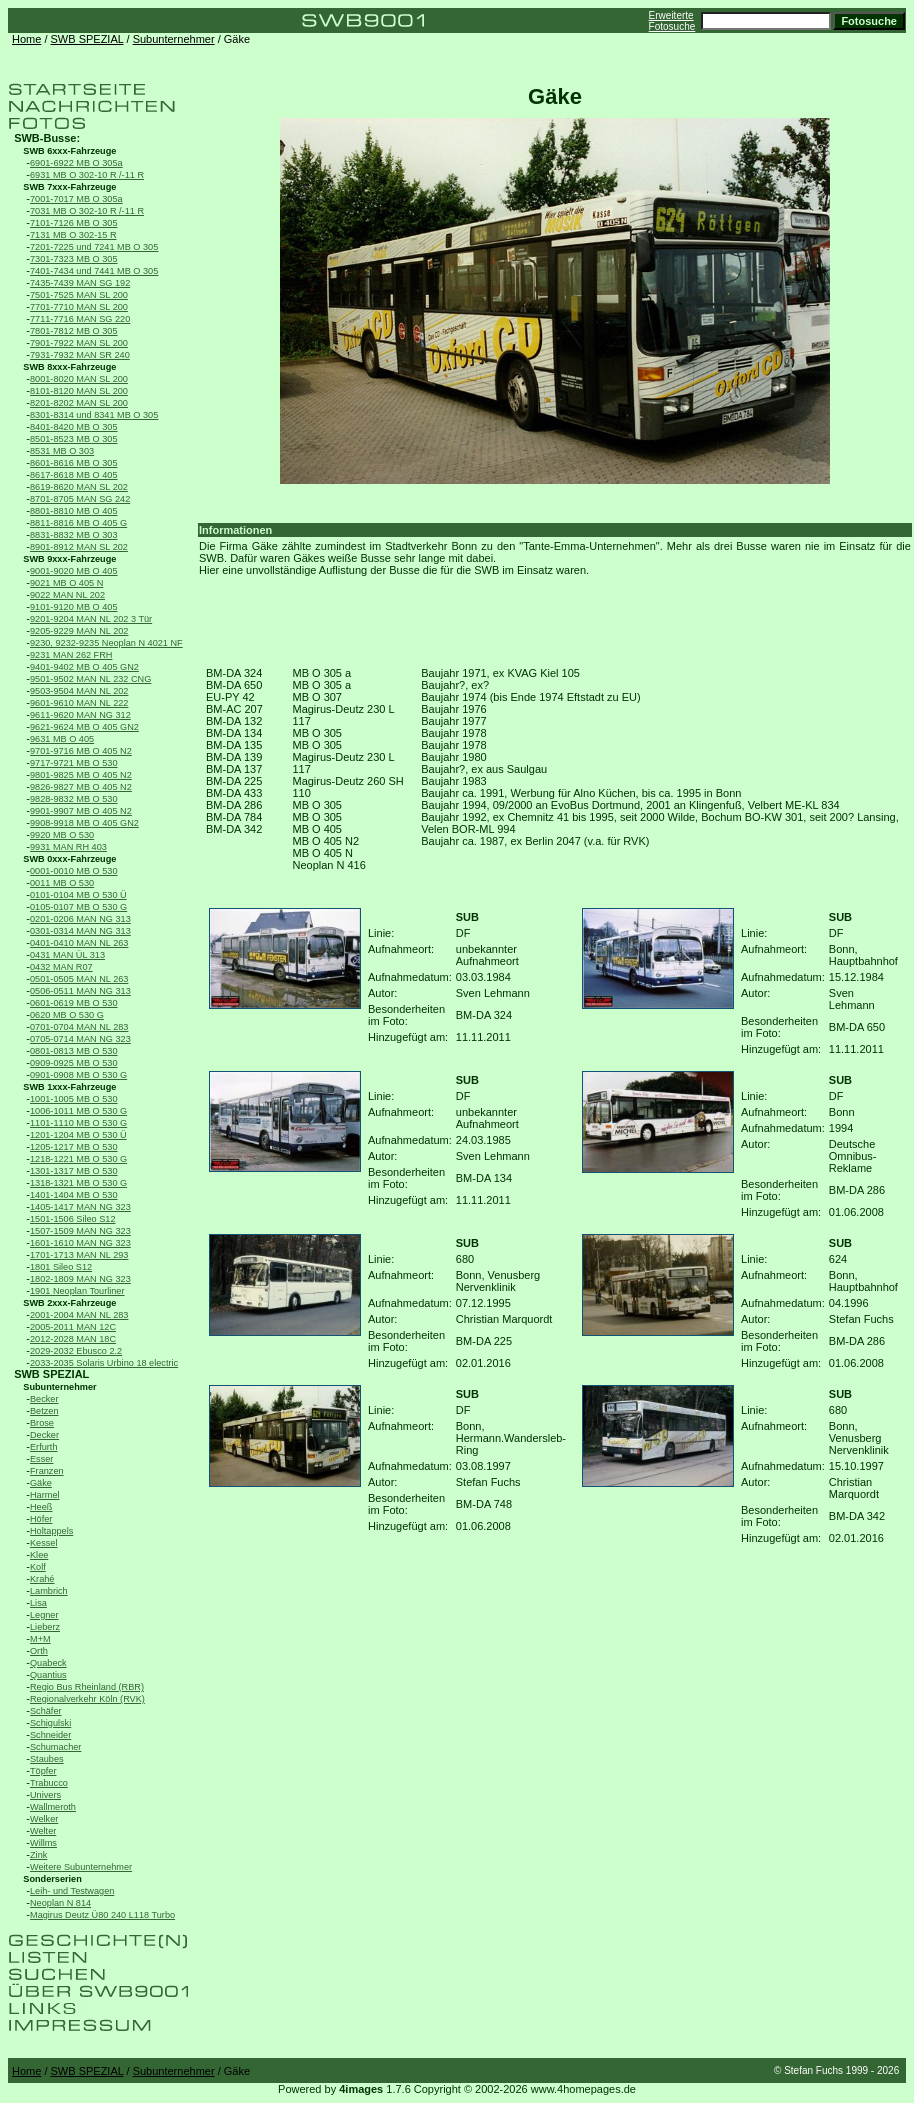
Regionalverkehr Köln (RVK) (87, 1699)
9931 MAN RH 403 (68, 847)
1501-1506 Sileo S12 (73, 1219)
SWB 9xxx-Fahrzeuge (69, 559)
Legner (44, 1615)
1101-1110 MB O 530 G (78, 1123)
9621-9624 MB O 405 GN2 (84, 727)
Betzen (44, 1411)
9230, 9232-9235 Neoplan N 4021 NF (106, 643)
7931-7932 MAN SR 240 (80, 355)
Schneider (50, 1735)
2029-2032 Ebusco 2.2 (76, 1351)
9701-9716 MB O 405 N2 (81, 751)
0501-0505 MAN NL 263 (79, 979)
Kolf (38, 1567)
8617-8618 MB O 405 (74, 475)
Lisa (38, 1603)
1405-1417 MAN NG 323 (80, 1207)
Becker (44, 1399)
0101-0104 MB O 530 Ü (78, 895)
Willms (43, 1843)
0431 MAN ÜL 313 (67, 955)
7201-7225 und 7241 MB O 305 (94, 247)
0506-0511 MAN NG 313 (80, 991)
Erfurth (43, 1447)
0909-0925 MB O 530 (74, 1063)
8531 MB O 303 (62, 451)
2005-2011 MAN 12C (73, 1327)
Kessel (43, 1543)
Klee (39, 1555)
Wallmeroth (53, 1807)
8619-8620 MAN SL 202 (79, 487)
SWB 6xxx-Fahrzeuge (69, 151)
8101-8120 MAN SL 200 (79, 391)
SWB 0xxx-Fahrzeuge (69, 859)
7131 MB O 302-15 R (73, 235)
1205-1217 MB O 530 (74, 1147)
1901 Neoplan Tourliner (77, 1291)
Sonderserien (52, 1879)
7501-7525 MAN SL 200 (79, 295)
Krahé (42, 1579)
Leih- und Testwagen (72, 1891)
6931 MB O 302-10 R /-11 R (87, 175)
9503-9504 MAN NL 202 (79, 691)
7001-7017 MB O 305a (76, 199)
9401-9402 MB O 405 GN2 (84, 667)
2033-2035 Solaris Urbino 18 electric (104, 1363)
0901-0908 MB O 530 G (78, 1075)
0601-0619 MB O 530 (74, 1003)
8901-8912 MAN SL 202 (79, 547)
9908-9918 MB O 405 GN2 (84, 823)
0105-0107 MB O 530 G (78, 907)
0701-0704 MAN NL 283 (79, 1027)
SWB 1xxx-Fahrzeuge (69, 1087)
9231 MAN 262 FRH (71, 655)
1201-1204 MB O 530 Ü (78, 1135)
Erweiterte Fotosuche (672, 21)
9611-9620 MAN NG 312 (80, 715)
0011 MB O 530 (62, 883)
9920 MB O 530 (62, 835)
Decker (44, 1435)
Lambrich (49, 1591)
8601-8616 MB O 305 (74, 463)
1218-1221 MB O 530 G (78, 1159)
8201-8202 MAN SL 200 (79, 403)
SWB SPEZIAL (87, 39)
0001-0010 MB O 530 (74, 871)
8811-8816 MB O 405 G (78, 523)
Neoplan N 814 (60, 1903)
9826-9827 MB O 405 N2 (81, 787)
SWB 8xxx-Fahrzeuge (69, 367)
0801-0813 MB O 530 (74, 1051)
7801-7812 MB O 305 (74, 331)
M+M (40, 1639)
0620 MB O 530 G (67, 1015)
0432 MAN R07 (61, 967)
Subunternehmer (174, 39)
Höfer (41, 1519)
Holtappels (51, 1531)
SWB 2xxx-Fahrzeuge (69, 1303)
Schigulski (50, 1723)
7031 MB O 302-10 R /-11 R (87, 211)
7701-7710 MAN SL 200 (79, 307)
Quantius (48, 1675)
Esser (41, 1459)
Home (26, 39)
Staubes (47, 1759)
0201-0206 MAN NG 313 (80, 919)
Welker (44, 1819)
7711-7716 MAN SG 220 (80, 319)
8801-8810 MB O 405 (74, 511)
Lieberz (45, 1627)
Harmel (45, 1495)
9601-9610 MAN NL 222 (79, 703)
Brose (42, 1423)
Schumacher (55, 1747)
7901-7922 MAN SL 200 (79, 343)
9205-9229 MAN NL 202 (79, 631)
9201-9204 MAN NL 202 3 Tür (91, 619)
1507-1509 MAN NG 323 (80, 1231)
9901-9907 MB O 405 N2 (81, 811)
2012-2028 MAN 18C (73, 1339)
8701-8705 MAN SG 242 (80, 499)
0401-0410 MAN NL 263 (79, 943)
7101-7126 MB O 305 (74, 223)
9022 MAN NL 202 (67, 595)
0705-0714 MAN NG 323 (80, 1039)
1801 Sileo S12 (61, 1267)
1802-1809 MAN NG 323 (80, 1279)
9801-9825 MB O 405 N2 (81, 775)
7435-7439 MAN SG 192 (80, 283)
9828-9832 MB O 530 (74, 799)
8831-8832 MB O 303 (74, 535)
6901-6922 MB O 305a (76, 163)
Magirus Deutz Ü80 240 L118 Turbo (102, 1915)
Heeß (41, 1507)
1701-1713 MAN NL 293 (79, 1255)
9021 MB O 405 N (66, 583)
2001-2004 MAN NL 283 (79, 1315)
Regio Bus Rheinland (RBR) (87, 1687)
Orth (39, 1651)
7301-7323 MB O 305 (74, 259)
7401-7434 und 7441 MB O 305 (94, 271)
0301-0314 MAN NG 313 (80, 931)
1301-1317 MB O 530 (74, 1171)
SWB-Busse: (47, 138)
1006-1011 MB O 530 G (78, 1111)
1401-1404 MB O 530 (74, 1195)
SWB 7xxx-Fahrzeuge (69, 187)
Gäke (41, 1483)
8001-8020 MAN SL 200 (79, 379)
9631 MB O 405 (62, 739)
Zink (38, 1855)
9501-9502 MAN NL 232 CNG (90, 679)
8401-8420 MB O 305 (74, 427)
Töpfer (43, 1771)
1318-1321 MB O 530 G (78, 1183)
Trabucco (49, 1783)
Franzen (47, 1471)
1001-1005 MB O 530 (74, 1099)
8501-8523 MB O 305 (74, 439)
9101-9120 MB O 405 (74, 607)
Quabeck (48, 1663)
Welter (43, 1831)
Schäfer (46, 1711)
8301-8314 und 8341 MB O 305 (94, 415)
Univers (45, 1795)
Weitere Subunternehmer (81, 1867)
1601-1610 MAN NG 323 (80, 1243)
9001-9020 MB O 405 (74, 571)
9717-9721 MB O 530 (74, 763)
